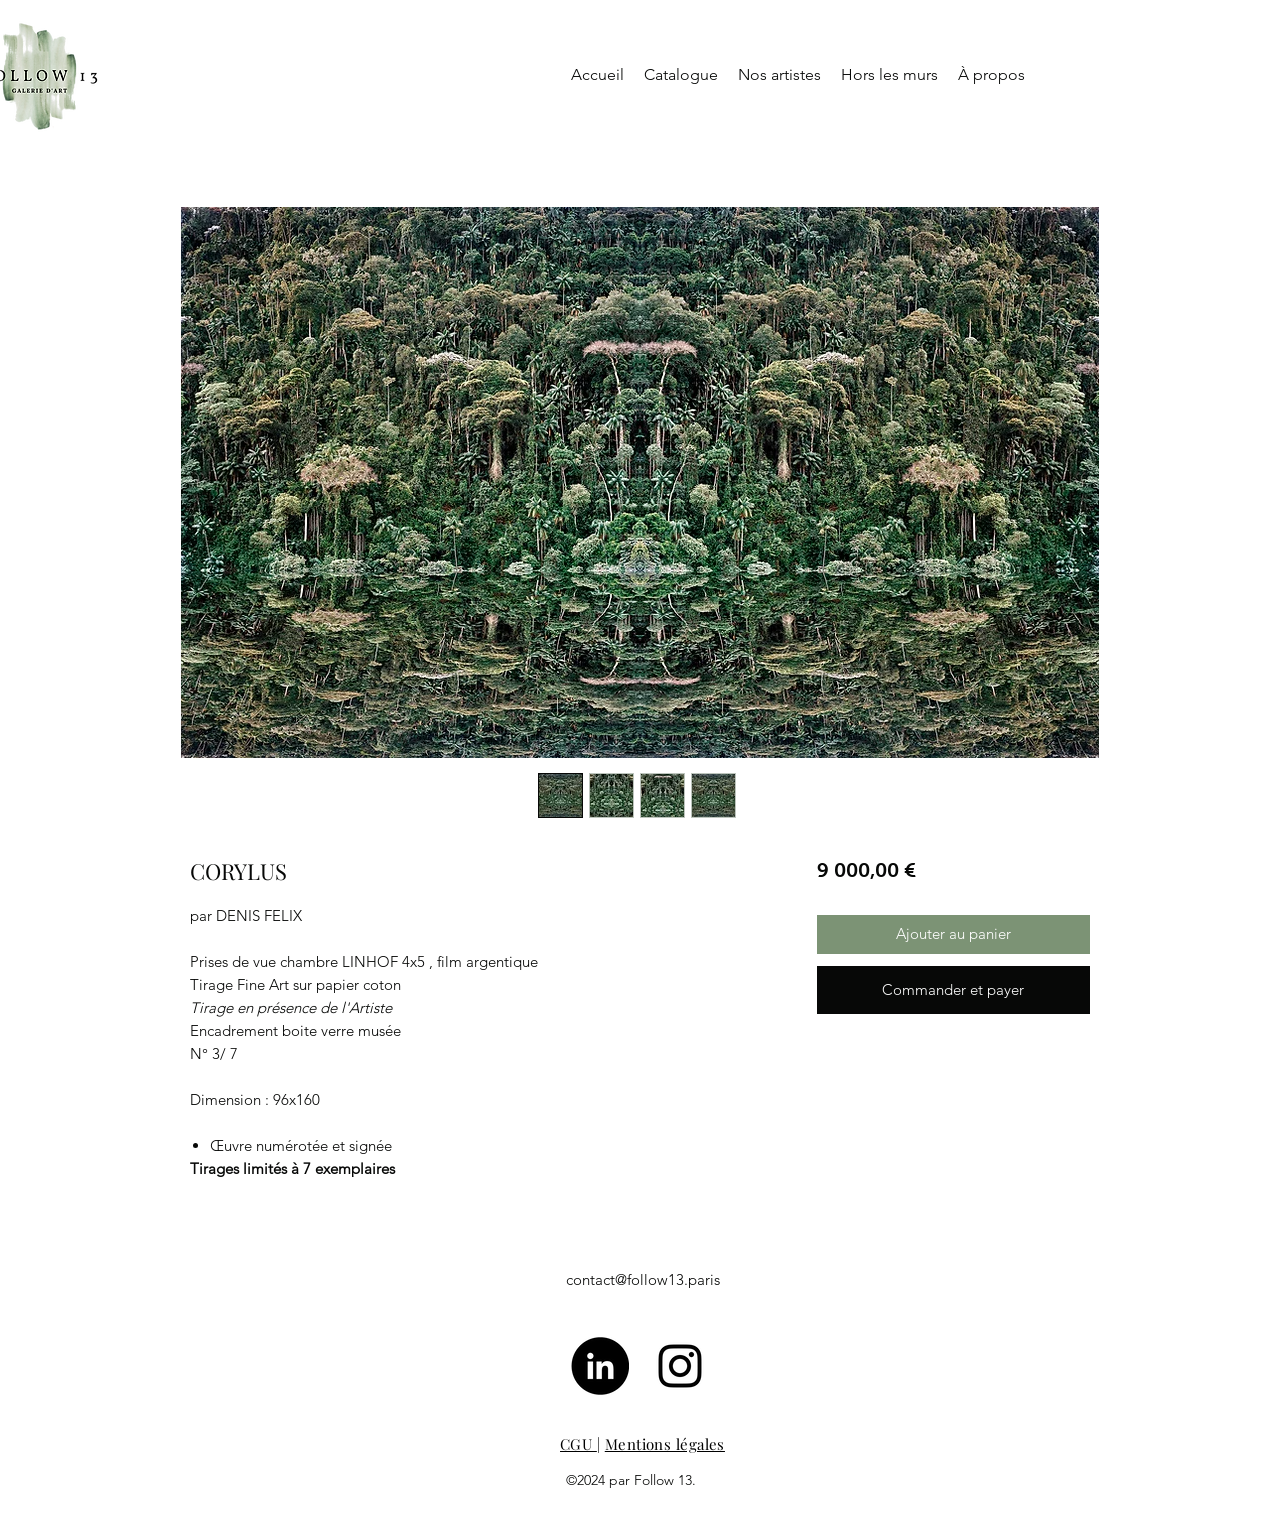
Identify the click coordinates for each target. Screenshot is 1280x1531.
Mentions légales (665, 1444)
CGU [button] (578, 1444)
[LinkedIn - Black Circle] (600, 1366)
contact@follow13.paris (643, 1279)
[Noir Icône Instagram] (680, 1366)
